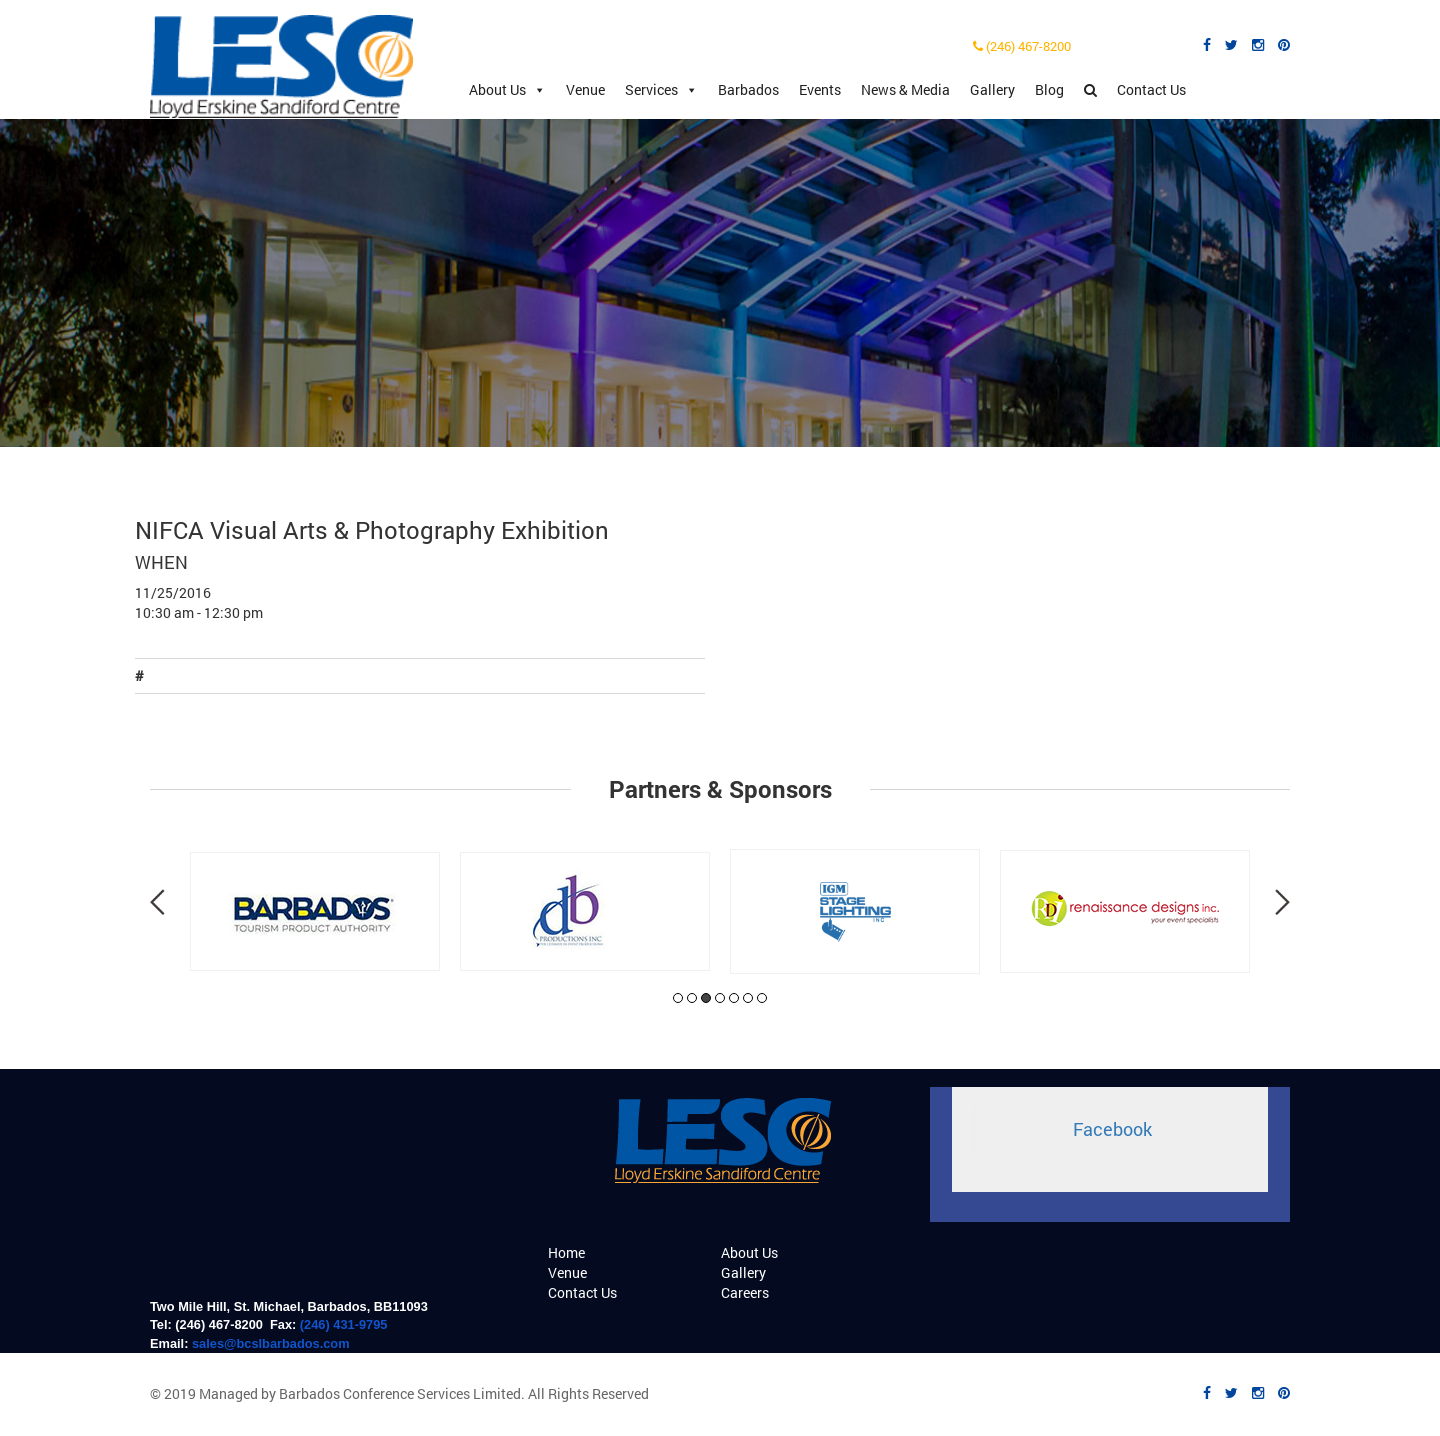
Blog (1049, 89)
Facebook (1112, 1129)
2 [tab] (692, 998)
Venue (585, 89)
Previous (157, 902)
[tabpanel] (315, 911)
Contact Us (1151, 89)
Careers (745, 1292)
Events (820, 89)
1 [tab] (678, 998)
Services (661, 90)
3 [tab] (706, 998)
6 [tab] (748, 998)
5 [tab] (734, 998)
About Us (507, 90)
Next (1282, 902)
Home (566, 1252)
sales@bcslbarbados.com (271, 1343)
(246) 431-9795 (344, 1324)
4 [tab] (720, 998)
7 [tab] (762, 998)
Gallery (992, 89)
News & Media (905, 89)
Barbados (748, 89)
